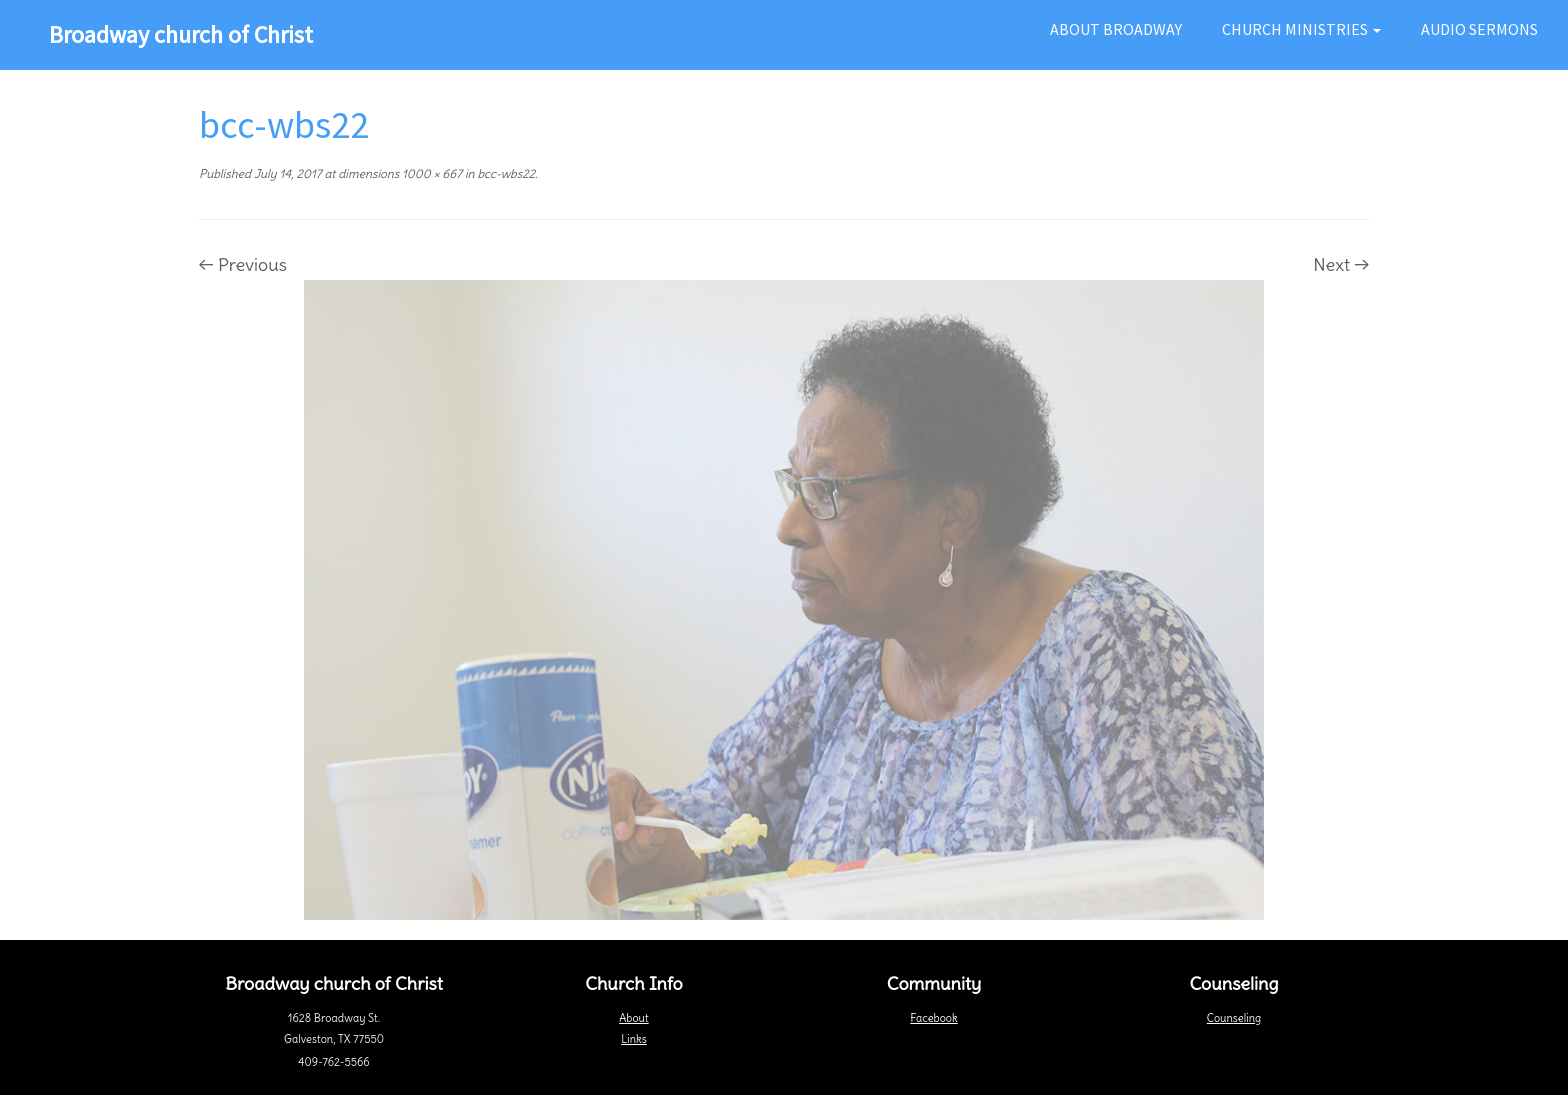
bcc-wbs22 (505, 173)
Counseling (1234, 1018)
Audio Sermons (1479, 29)
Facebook (933, 1018)
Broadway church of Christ (181, 34)
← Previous (243, 264)
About (633, 1018)
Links (633, 1039)
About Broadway (1116, 29)
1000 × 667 (430, 173)
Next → (1341, 264)
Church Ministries (1301, 29)
